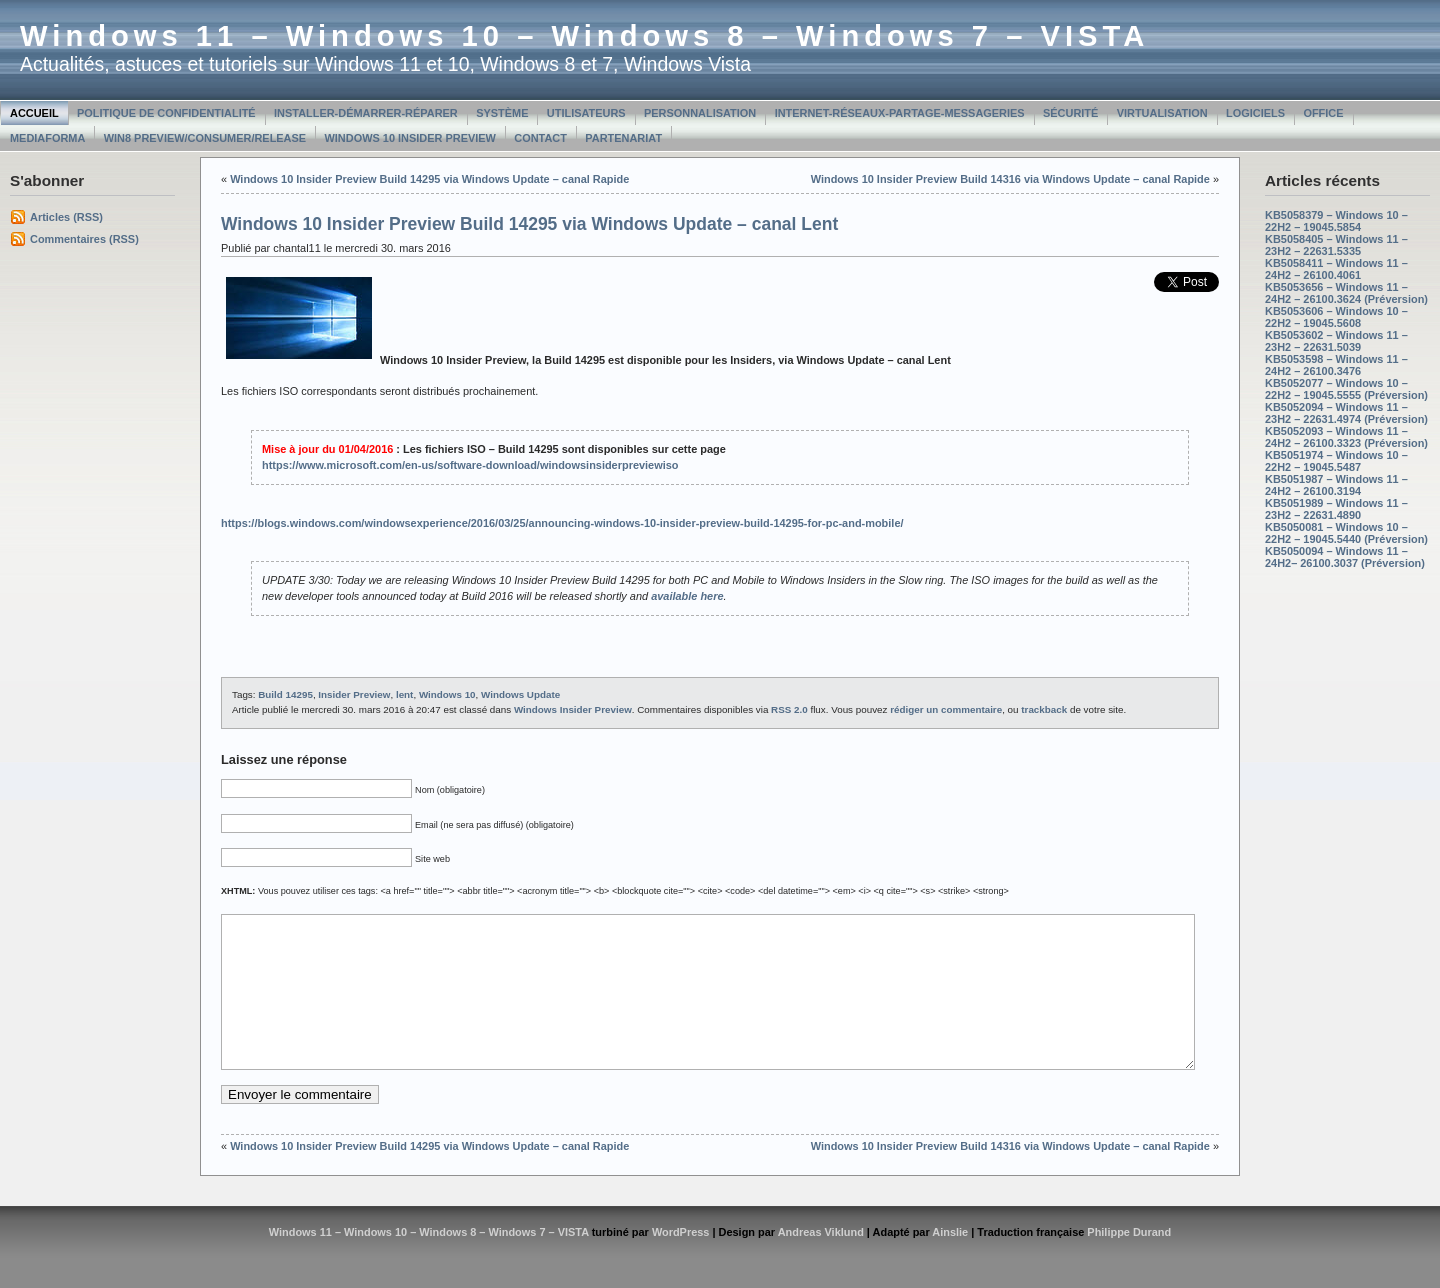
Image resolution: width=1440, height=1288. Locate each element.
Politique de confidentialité (166, 113)
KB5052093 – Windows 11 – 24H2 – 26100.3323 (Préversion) (1346, 437)
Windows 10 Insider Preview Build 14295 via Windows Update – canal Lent (529, 224)
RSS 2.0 (789, 709)
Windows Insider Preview (573, 709)
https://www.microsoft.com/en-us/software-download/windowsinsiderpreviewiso (470, 465)
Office (1323, 113)
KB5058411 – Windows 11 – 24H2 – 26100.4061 (1336, 269)
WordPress (681, 1262)
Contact (540, 138)
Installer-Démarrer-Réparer (366, 113)
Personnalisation (700, 113)
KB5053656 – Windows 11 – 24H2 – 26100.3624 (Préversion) (1346, 293)
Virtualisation (1162, 113)
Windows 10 (447, 694)
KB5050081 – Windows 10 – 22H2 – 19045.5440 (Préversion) (1346, 533)
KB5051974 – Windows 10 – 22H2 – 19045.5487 (1336, 461)
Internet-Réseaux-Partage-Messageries (900, 113)
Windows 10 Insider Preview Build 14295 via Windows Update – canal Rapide (429, 179)
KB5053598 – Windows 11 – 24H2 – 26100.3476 (1336, 365)
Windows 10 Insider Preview (410, 138)
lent (404, 694)
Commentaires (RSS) (84, 239)
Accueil (34, 113)
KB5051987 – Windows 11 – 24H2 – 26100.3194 (1336, 485)
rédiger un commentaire (946, 709)
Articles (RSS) (66, 217)
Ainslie (950, 1262)
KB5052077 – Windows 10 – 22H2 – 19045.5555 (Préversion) (1346, 389)
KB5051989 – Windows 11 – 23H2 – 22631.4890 (1336, 509)
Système (502, 113)
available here (687, 596)
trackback (1044, 709)
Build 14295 (285, 694)
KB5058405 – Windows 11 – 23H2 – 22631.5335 (1336, 245)
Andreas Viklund (821, 1262)
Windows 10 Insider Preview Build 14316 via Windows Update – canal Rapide (1010, 179)
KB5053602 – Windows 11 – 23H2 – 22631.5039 (1336, 341)
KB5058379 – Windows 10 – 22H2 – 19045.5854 (1336, 221)
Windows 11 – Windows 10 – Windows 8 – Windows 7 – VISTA (584, 36)
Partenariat (623, 138)
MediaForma (47, 138)
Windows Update (520, 694)
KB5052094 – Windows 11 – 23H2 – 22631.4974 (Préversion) (1346, 413)
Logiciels (1255, 113)
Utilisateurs (586, 113)
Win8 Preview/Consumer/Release (205, 138)
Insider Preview (354, 694)
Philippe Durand (1129, 1262)
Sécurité (1070, 113)
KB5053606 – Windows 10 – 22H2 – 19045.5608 (1336, 317)
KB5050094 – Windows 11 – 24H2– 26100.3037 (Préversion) (1345, 557)
